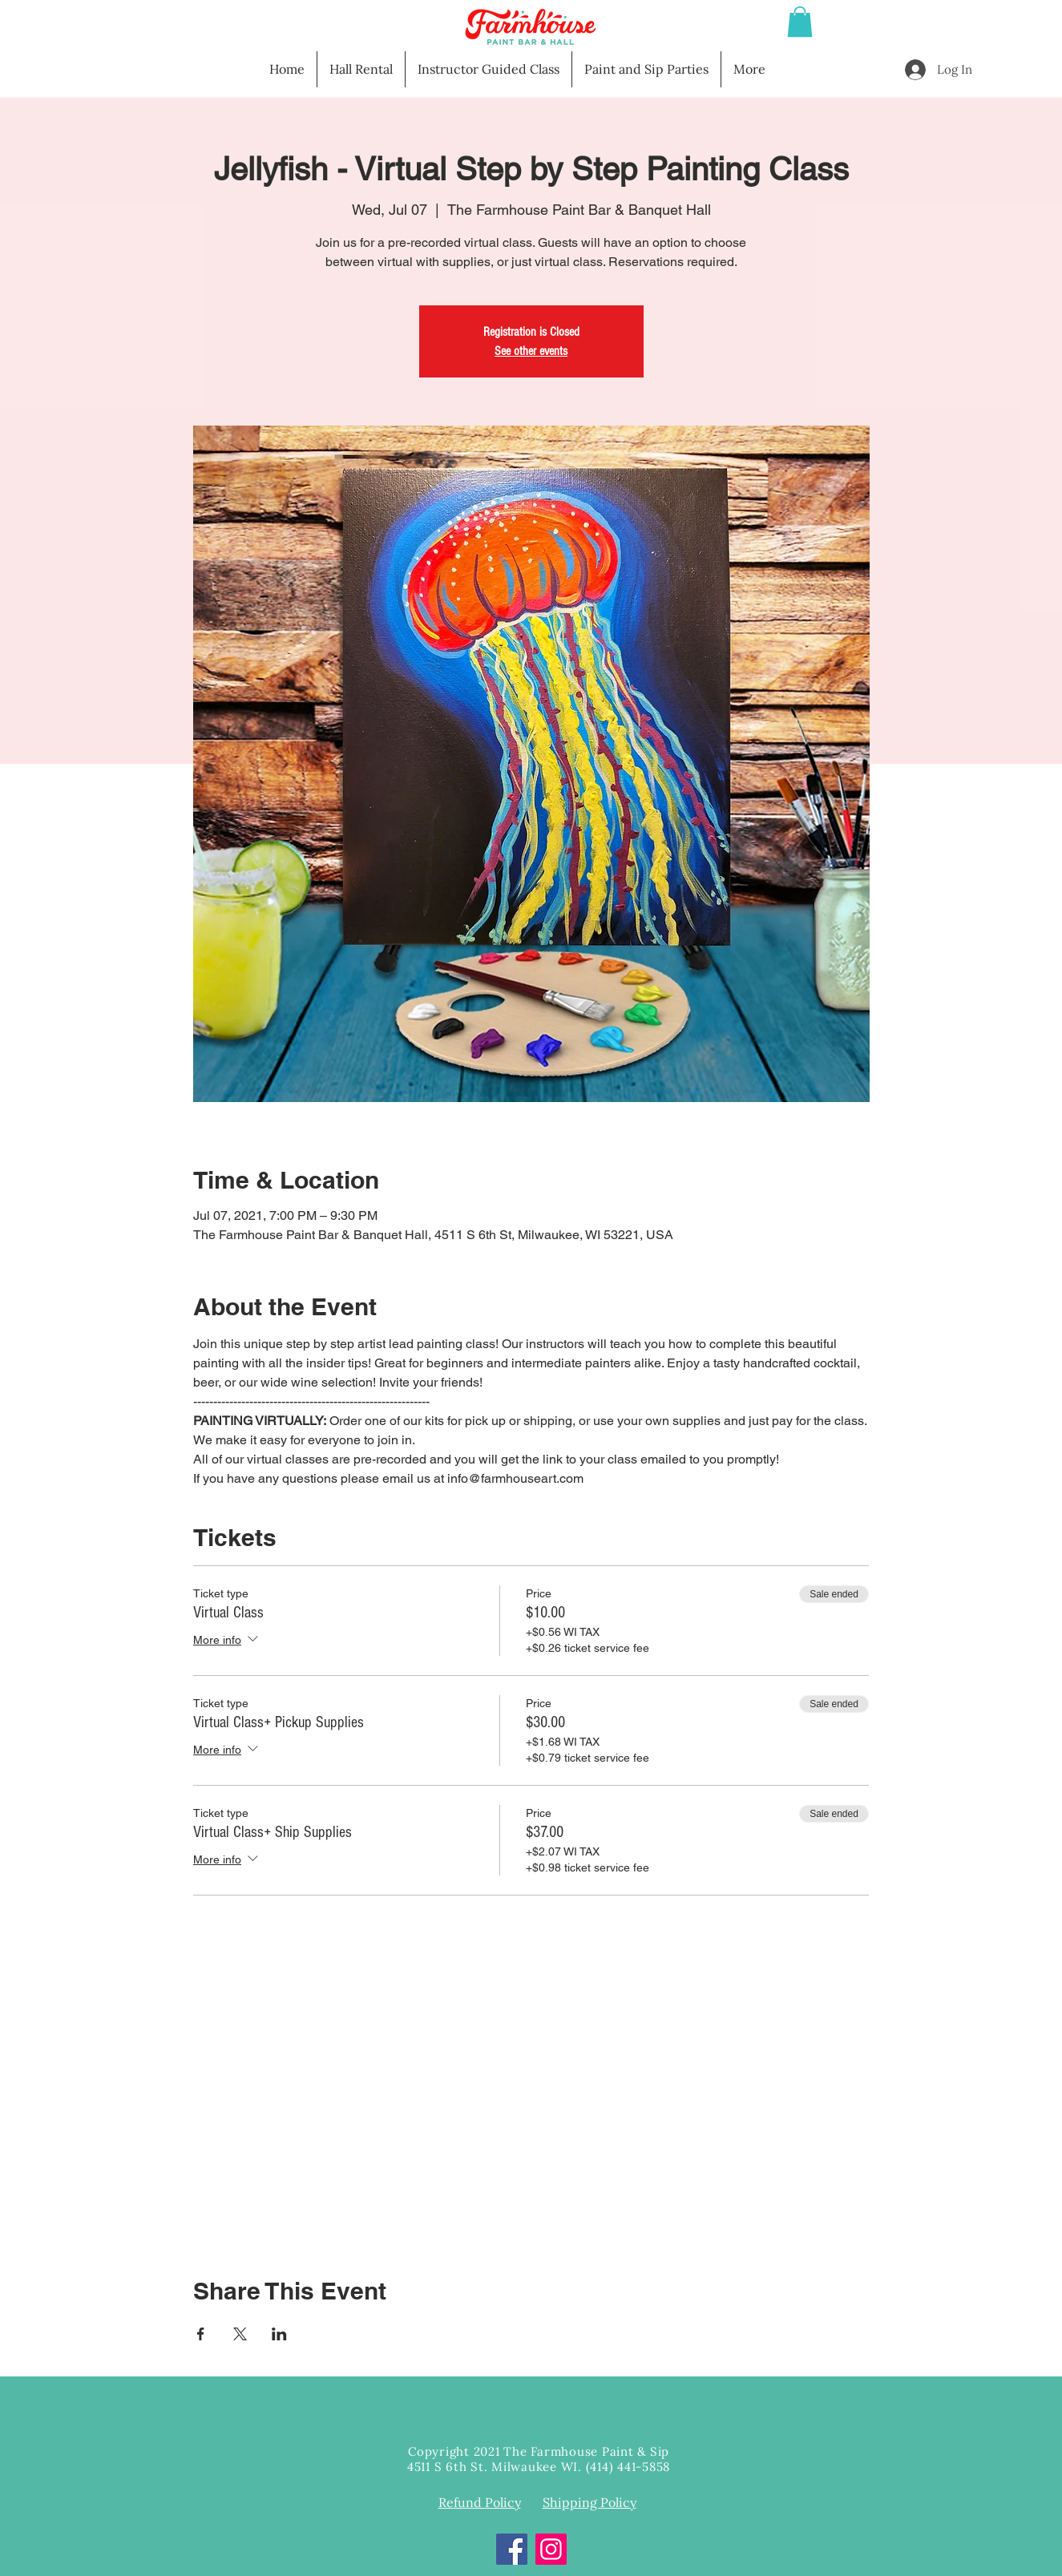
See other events (531, 351)
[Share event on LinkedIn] (279, 2334)
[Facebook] (511, 2549)
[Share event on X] (240, 2334)
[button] (800, 21)
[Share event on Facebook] (200, 2334)
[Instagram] (551, 2549)
